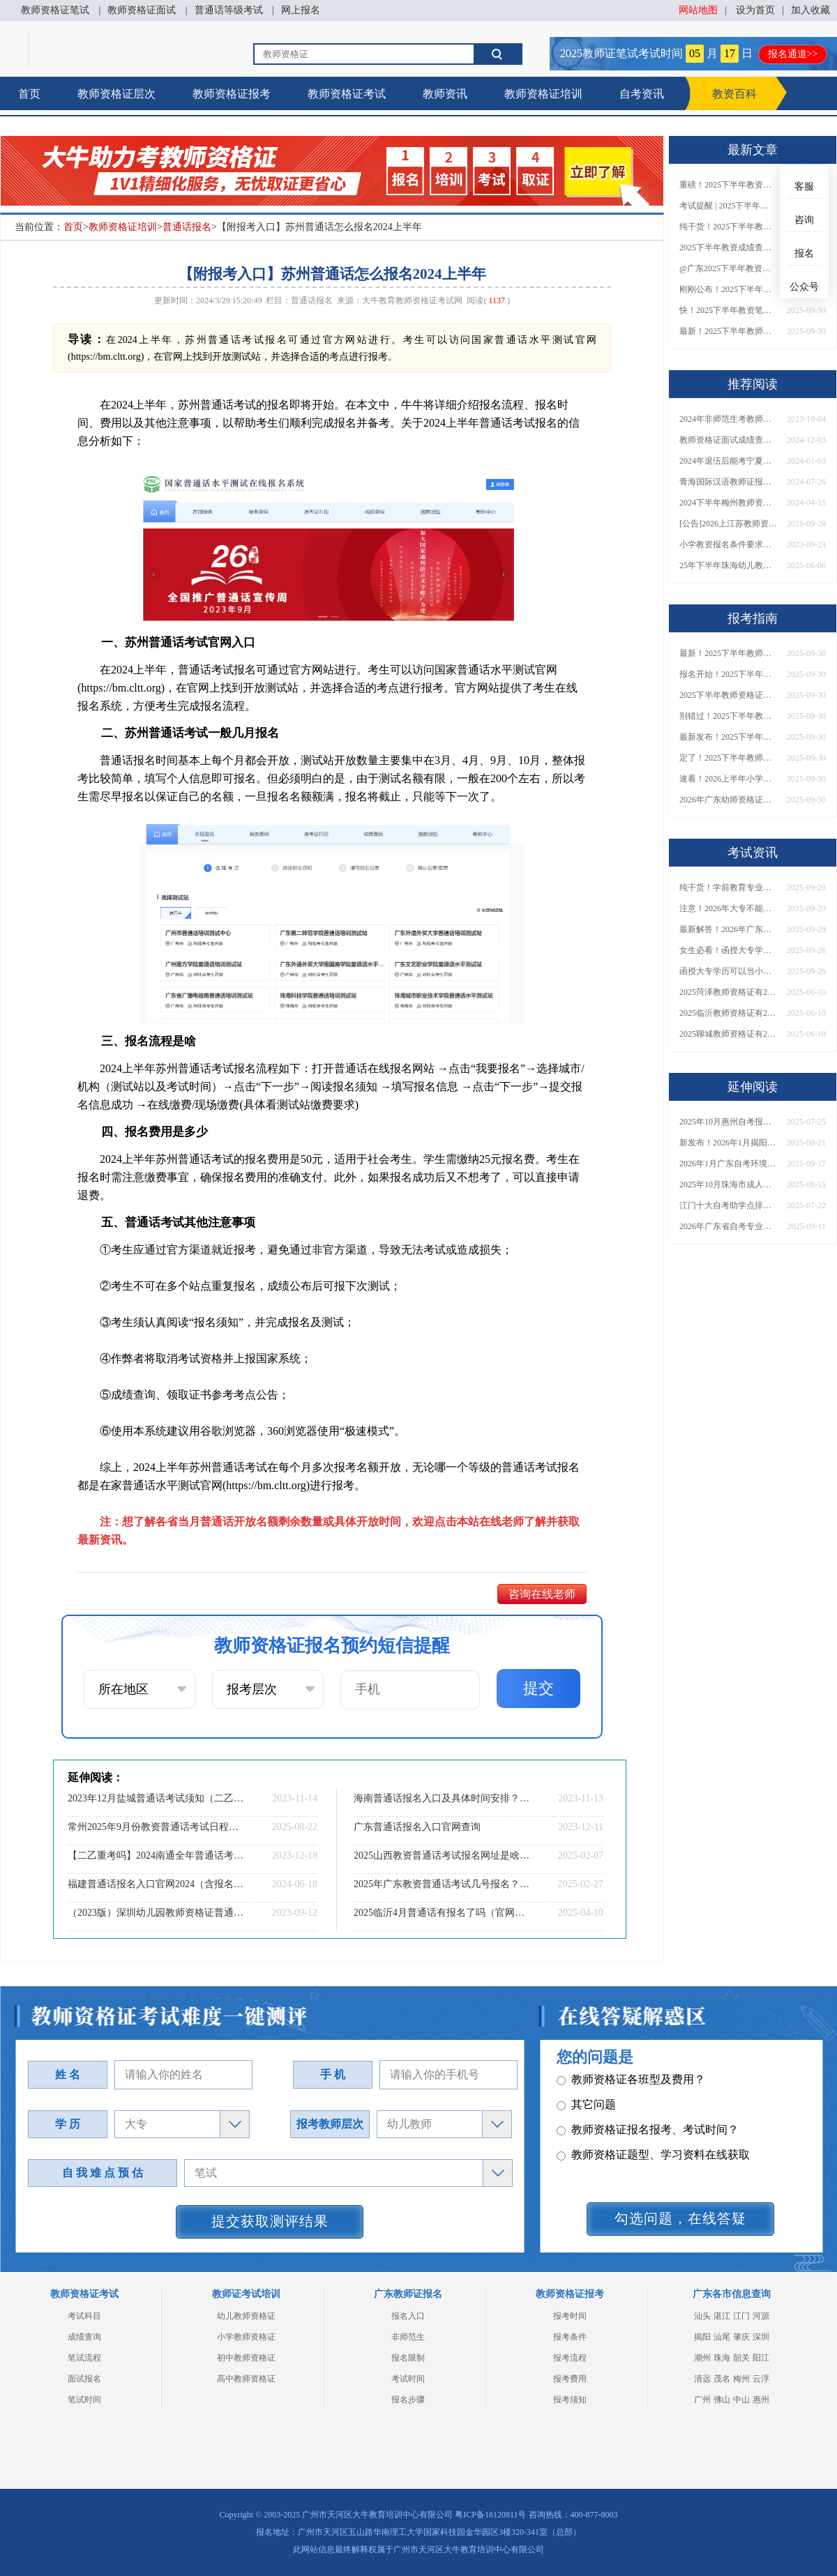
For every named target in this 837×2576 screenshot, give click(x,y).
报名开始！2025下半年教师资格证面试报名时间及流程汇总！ (728, 674)
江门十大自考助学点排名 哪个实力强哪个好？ (728, 1205)
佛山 (722, 2399)
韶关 (741, 2358)
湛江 (722, 2316)
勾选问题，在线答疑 (680, 2218)
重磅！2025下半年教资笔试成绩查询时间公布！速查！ (728, 185)
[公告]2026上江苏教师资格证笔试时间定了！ (728, 523)
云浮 (761, 2379)
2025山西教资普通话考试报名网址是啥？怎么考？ (443, 1855)
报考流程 (570, 2358)
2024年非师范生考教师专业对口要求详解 (728, 419)
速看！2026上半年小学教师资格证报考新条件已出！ (728, 779)
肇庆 (741, 2337)
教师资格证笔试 (55, 10)
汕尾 (722, 2337)
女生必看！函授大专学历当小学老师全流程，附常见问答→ (728, 950)
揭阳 (702, 2337)
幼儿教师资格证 (246, 2316)
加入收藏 (810, 10)
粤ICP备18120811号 (490, 2515)
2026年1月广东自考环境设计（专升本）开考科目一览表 (728, 1163)
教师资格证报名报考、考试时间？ (648, 2133)
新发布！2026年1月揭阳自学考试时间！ (728, 1143)
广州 (702, 2399)
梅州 (741, 2379)
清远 (702, 2379)
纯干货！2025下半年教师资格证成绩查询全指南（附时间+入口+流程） (728, 226)
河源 (761, 2316)
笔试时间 (84, 2399)
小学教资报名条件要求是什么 (728, 544)
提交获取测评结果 (270, 2221)
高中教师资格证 (246, 2379)
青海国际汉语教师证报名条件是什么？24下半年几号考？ (728, 482)
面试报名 (84, 2379)
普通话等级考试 (229, 10)
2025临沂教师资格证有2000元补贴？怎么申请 (728, 1013)
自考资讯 (641, 94)
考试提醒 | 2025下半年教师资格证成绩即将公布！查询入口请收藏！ (728, 206)
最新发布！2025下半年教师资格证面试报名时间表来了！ (728, 737)
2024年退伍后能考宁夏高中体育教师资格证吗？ (728, 461)
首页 (29, 94)
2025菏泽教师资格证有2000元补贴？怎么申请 (728, 992)
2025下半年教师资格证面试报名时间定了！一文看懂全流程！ (728, 695)
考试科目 (84, 2316)
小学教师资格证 (246, 2337)
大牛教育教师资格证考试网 (412, 300)
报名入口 (408, 2316)
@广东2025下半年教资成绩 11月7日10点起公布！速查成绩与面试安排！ (728, 268)
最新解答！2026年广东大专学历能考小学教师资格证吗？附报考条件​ (728, 929)
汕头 (702, 2316)
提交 (538, 1688)
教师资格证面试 (141, 10)
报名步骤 (408, 2399)
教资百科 (734, 94)
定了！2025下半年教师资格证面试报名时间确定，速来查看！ (728, 758)
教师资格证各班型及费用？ (631, 2083)
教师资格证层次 (116, 94)
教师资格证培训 (543, 94)
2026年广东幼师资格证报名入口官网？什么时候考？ (728, 800)
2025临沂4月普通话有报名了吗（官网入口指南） (443, 1912)
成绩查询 (84, 2337)
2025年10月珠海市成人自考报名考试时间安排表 (728, 1184)
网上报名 (300, 10)
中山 (741, 2399)
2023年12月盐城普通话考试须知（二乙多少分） (157, 1798)
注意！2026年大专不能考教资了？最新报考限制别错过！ (728, 908)
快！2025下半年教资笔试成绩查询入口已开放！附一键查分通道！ (728, 310)
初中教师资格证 (246, 2358)
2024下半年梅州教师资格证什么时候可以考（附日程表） (728, 503)
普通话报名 (187, 227)
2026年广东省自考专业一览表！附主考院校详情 (728, 1226)
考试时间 (408, 2379)
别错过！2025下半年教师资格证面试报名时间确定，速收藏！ (728, 716)
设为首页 (755, 10)
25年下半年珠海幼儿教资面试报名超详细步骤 (728, 565)
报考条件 (570, 2337)
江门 (741, 2316)
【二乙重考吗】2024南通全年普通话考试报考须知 (157, 1855)
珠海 (722, 2358)
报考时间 (570, 2316)
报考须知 (570, 2399)
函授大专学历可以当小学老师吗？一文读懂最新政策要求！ (728, 971)
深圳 (761, 2337)
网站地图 (698, 10)
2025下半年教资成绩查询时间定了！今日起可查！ (728, 247)
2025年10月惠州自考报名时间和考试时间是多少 (728, 1122)
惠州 (761, 2399)
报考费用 (570, 2379)
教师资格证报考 (232, 94)
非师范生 (408, 2337)
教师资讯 (445, 94)
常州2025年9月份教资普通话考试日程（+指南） (157, 1827)
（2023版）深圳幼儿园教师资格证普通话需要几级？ (157, 1912)
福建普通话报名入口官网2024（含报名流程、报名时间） (157, 1884)
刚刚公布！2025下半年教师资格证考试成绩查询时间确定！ (728, 289)
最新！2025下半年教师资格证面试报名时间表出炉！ (728, 331)
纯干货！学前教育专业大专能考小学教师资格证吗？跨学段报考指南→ (728, 887)
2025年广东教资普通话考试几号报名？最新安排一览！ (443, 1884)
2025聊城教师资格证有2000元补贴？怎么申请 (728, 1034)
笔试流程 (84, 2358)
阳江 (761, 2358)
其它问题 (586, 2108)
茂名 (722, 2379)
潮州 (702, 2358)
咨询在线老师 (541, 1594)
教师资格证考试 (347, 94)
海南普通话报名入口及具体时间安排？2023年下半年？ (443, 1798)
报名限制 (408, 2358)
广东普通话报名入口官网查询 (417, 1827)
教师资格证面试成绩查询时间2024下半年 (728, 440)
